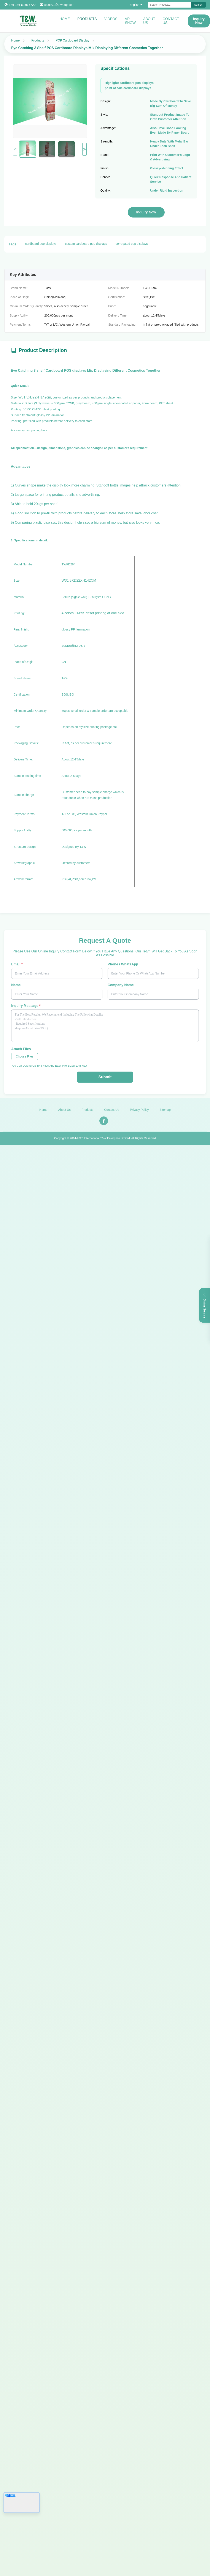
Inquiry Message (26, 1006)
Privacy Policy (139, 1112)
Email (17, 964)
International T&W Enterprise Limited (107, 1140)
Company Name (121, 985)
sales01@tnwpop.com (59, 4)
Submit (104, 1077)
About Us (149, 21)
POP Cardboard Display (72, 40)
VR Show (130, 21)
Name (16, 985)
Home (64, 19)
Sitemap (165, 1112)
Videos (110, 19)
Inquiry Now (146, 212)
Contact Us (171, 21)
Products (87, 19)
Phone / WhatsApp (123, 964)
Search (198, 4)
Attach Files (21, 1049)
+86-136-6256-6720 (22, 4)
